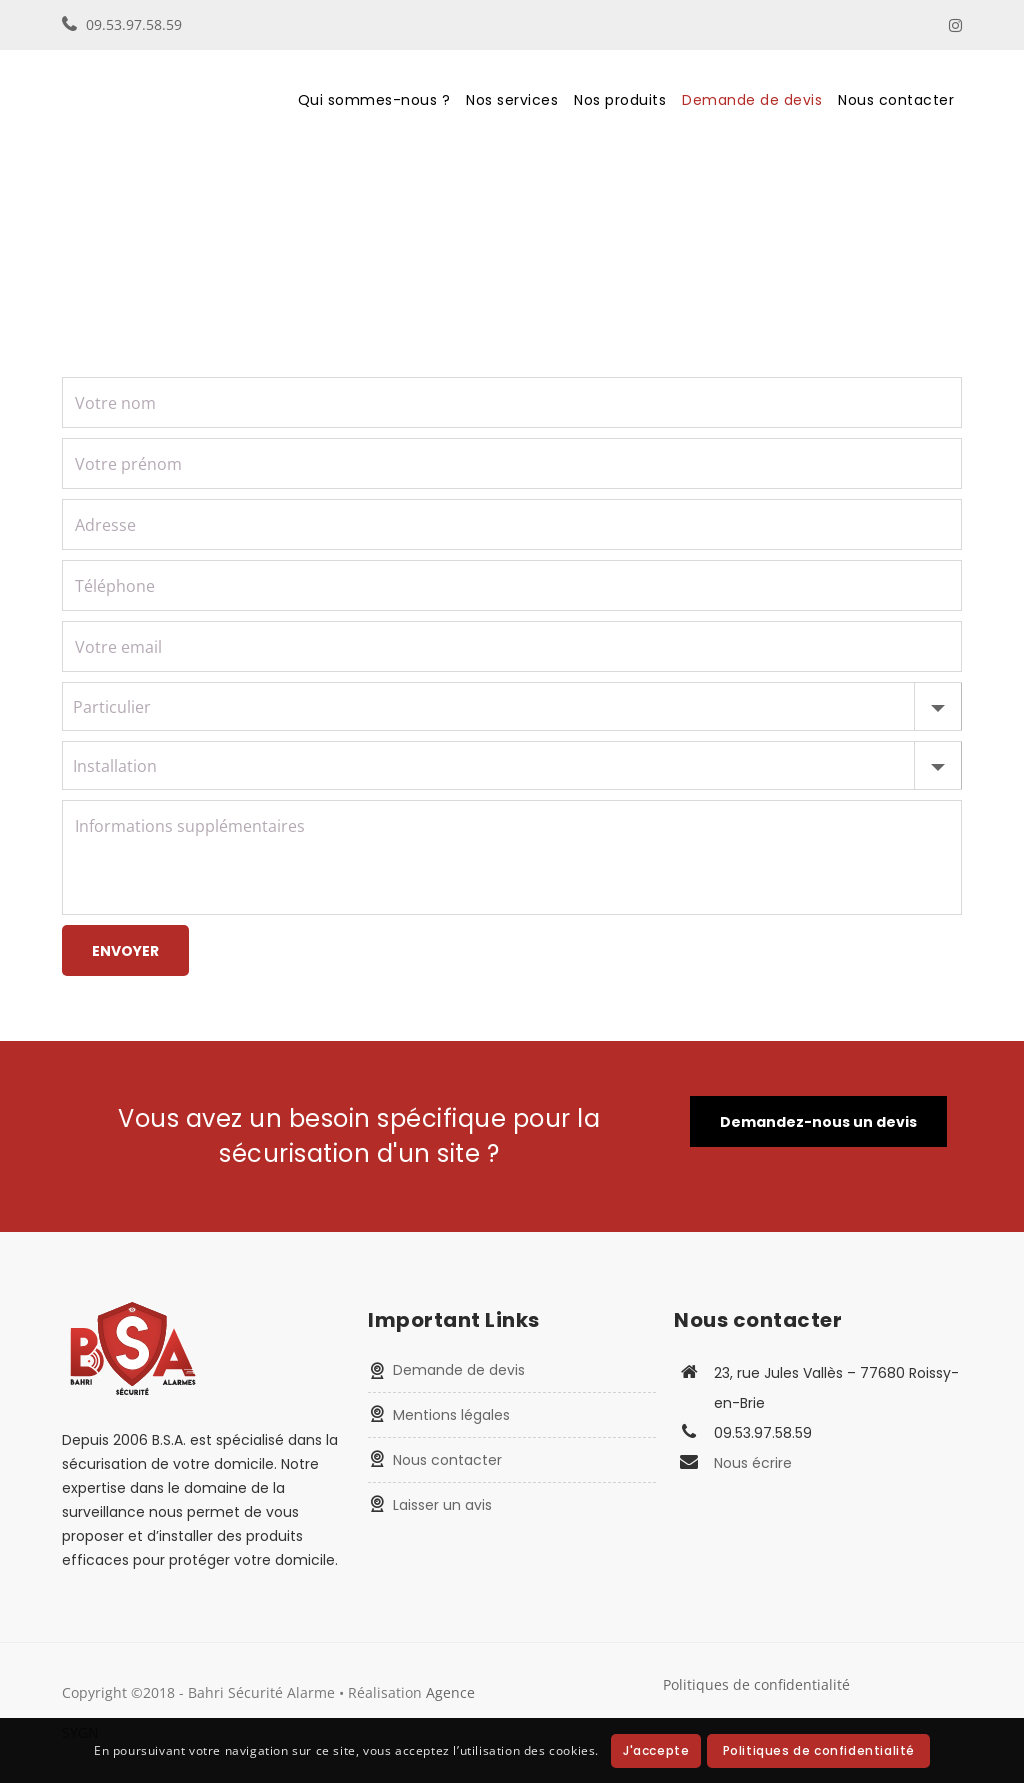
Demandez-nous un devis (818, 1122)
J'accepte (656, 1750)
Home (80, 232)
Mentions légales (451, 1415)
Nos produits (620, 100)
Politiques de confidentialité (756, 1684)
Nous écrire (753, 1463)
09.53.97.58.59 (134, 24)
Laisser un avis (442, 1505)
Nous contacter (896, 100)
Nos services (512, 100)
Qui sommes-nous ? (374, 100)
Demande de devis (752, 100)
